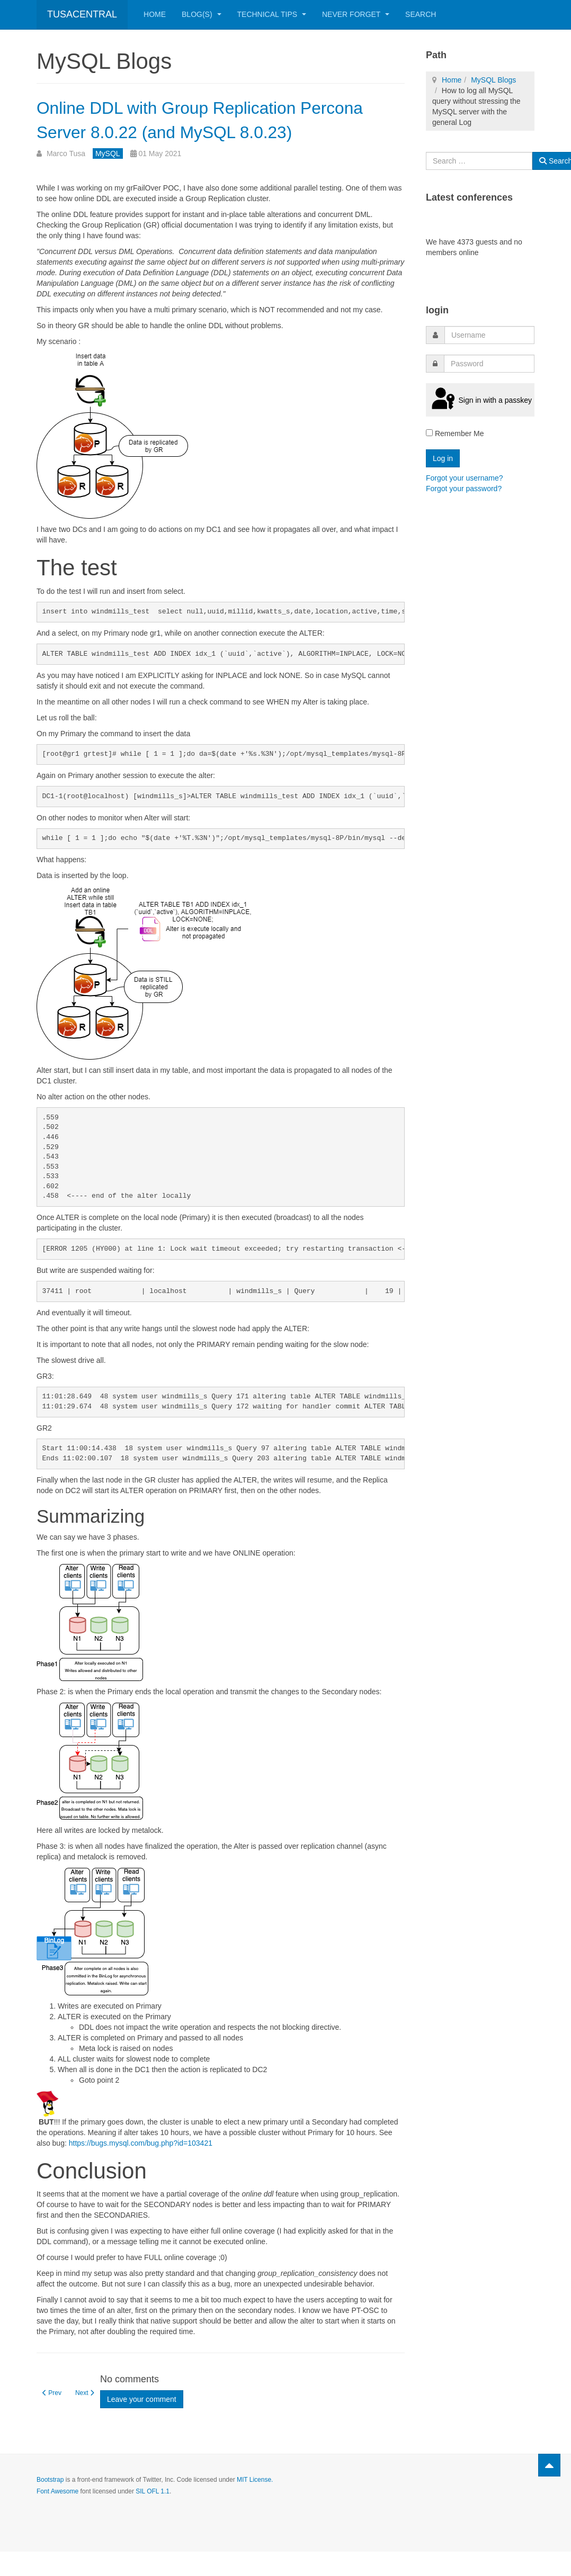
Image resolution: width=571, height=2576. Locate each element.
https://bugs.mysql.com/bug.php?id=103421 (140, 2167)
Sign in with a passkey (480, 399)
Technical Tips (271, 14)
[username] (489, 335)
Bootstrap (50, 2504)
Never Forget (355, 14)
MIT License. (255, 2504)
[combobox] (479, 161)
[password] (489, 364)
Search (420, 14)
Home (155, 14)
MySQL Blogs (493, 80)
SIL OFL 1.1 (152, 2515)
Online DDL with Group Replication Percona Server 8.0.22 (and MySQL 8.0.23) (213, 130)
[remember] (429, 432)
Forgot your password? (464, 488)
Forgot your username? (464, 478)
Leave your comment (141, 2423)
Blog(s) (201, 14)
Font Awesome (57, 2515)
